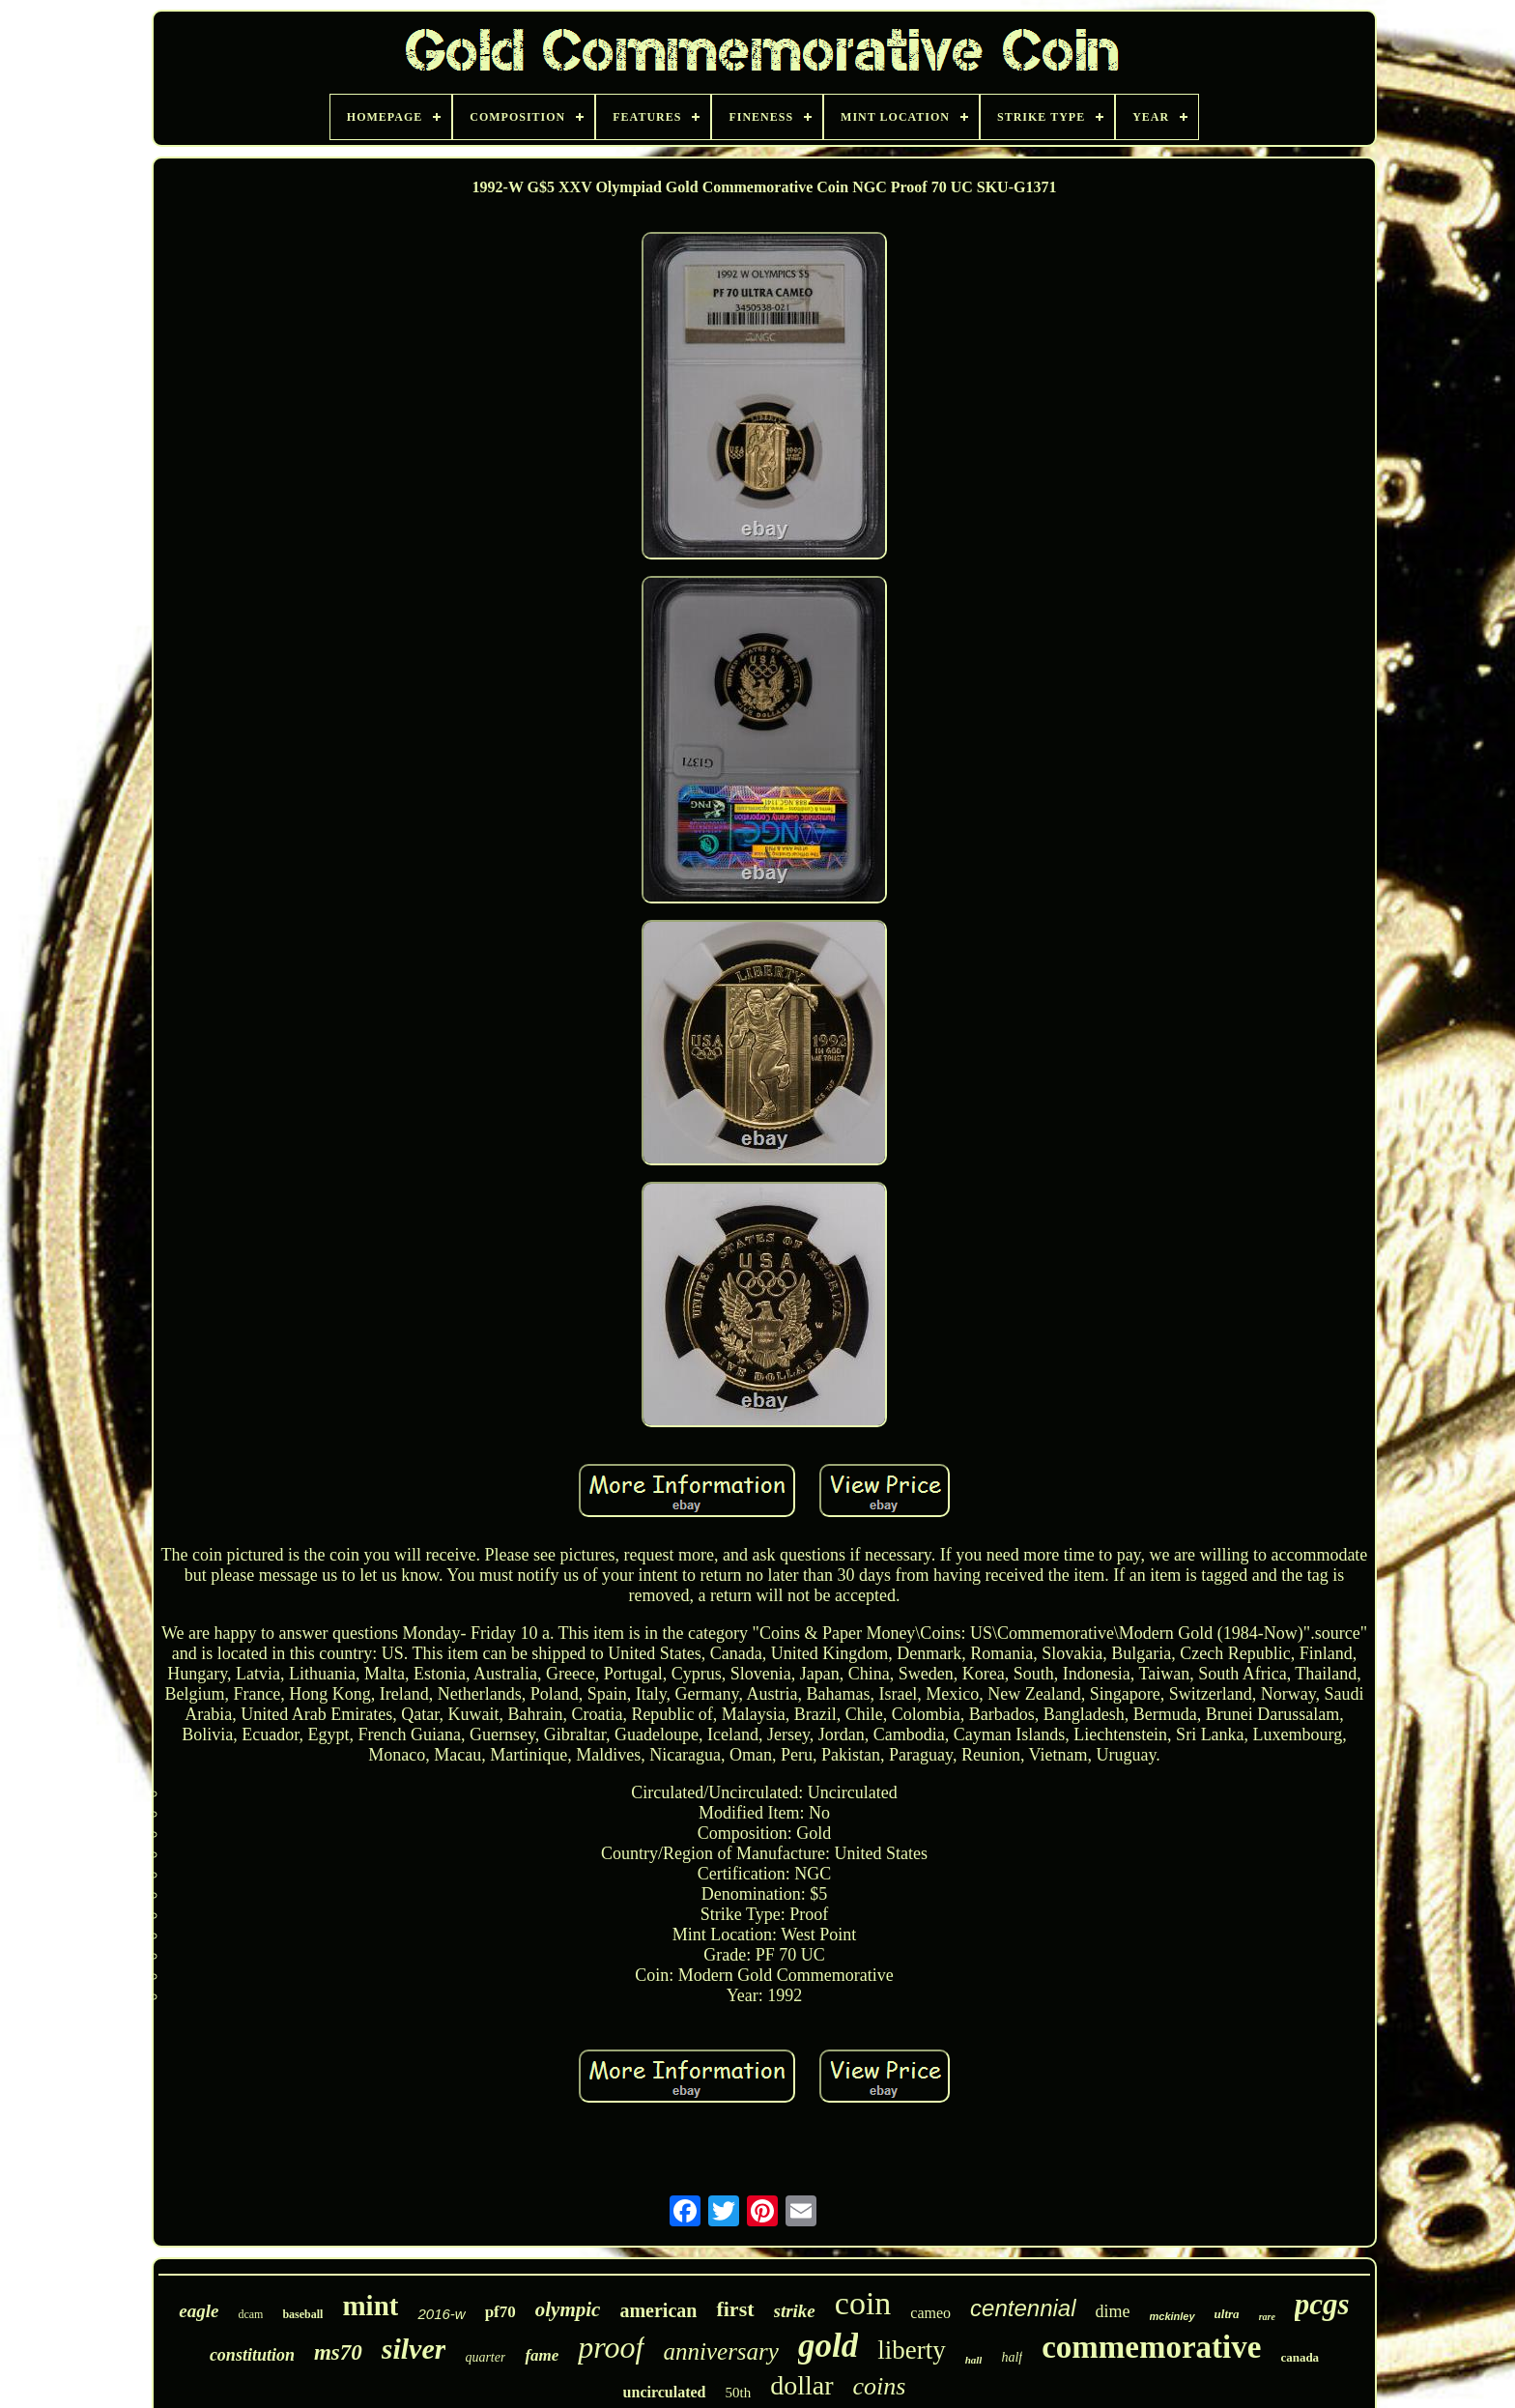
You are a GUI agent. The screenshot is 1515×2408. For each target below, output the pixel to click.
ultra (1227, 2314)
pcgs (1322, 2304)
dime (1113, 2311)
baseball (302, 2314)
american (658, 2310)
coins (879, 2386)
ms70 (338, 2352)
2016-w (441, 2314)
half (1011, 2357)
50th (739, 2392)
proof (610, 2347)
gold (828, 2346)
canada (1299, 2357)
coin (863, 2303)
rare (1267, 2316)
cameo (930, 2313)
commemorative (1151, 2347)
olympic (568, 2309)
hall (974, 2359)
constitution (252, 2355)
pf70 (500, 2312)
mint (370, 2305)
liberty (911, 2350)
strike (794, 2311)
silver (414, 2349)
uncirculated (664, 2392)
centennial (1022, 2308)
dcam (250, 2314)
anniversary (721, 2351)
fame (541, 2355)
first (735, 2309)
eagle (198, 2311)
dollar (801, 2385)
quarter (485, 2357)
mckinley (1172, 2316)
